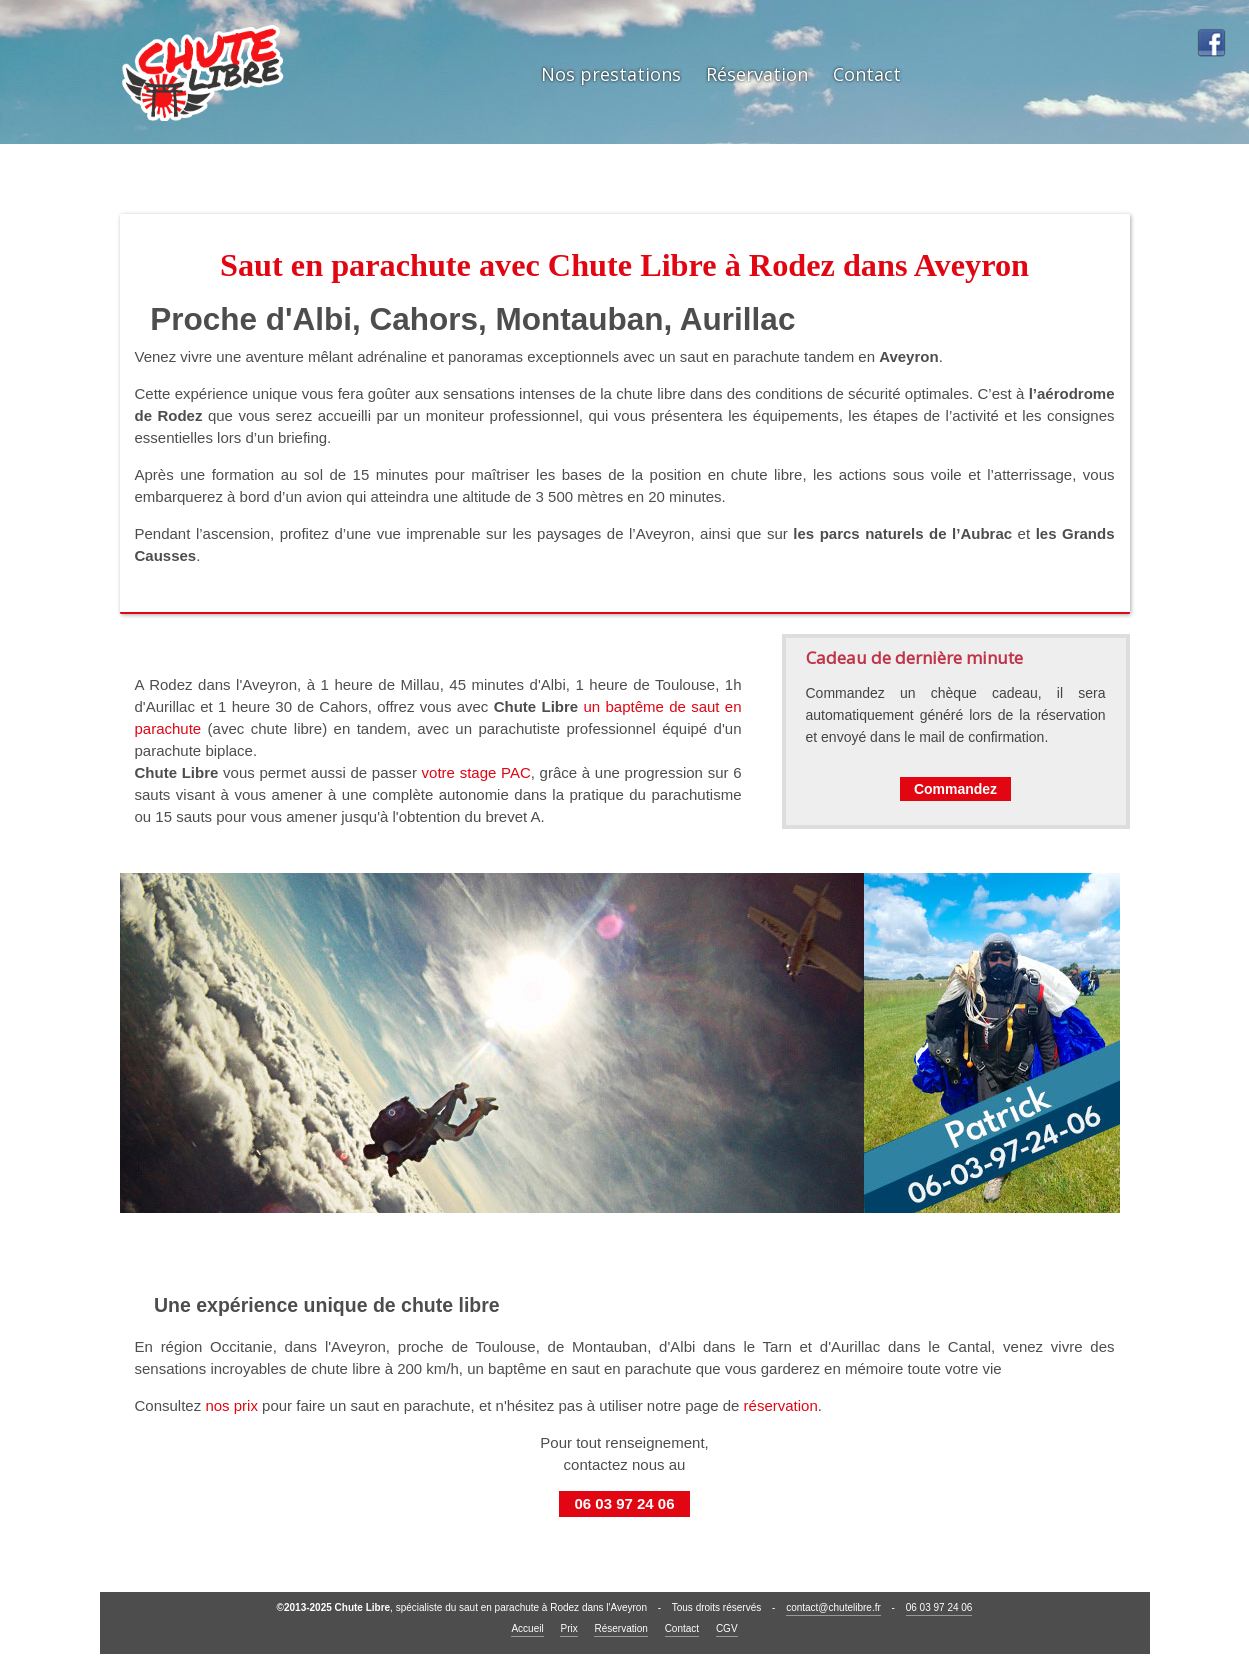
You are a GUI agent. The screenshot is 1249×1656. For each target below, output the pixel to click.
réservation (781, 1405)
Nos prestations (611, 74)
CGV (727, 1628)
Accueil (527, 1628)
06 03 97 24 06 (624, 1503)
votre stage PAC (476, 772)
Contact (867, 74)
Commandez (955, 789)
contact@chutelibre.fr (833, 1607)
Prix (568, 1628)
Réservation (757, 74)
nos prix (231, 1405)
